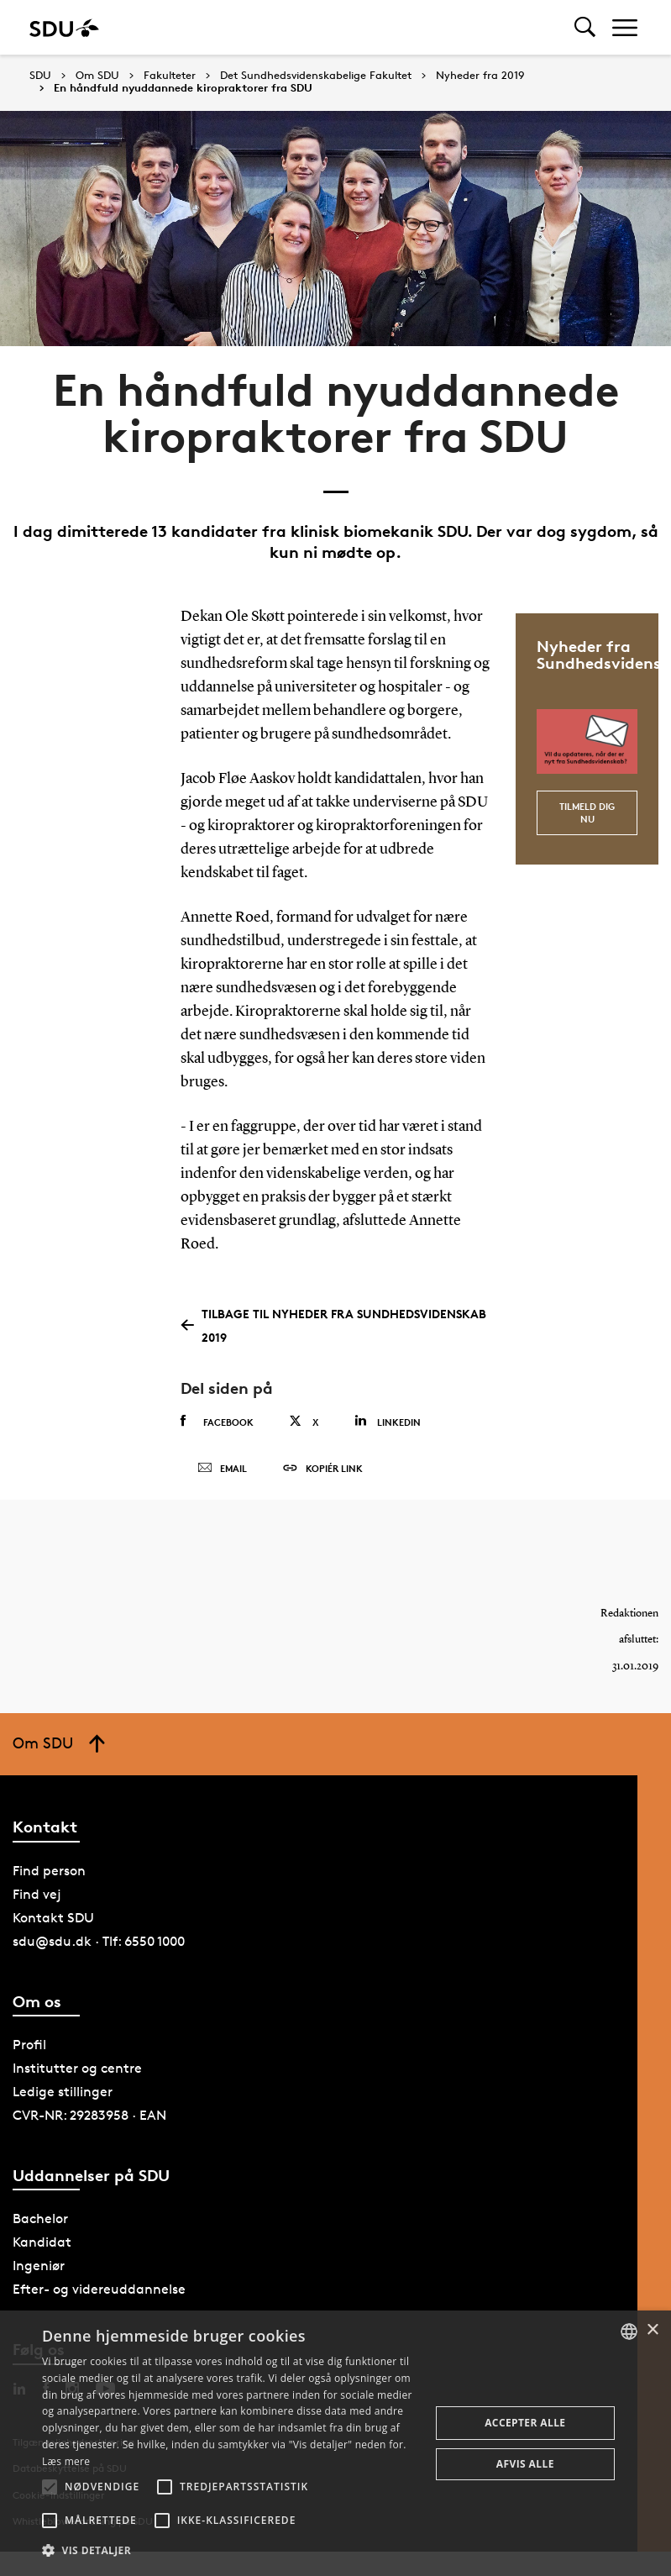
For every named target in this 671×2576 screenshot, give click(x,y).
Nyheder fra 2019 (480, 75)
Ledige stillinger (63, 2093)
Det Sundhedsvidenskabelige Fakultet (316, 75)
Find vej (37, 1896)
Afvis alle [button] (525, 2464)
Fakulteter (170, 75)
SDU (40, 75)
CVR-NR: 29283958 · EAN (89, 2117)
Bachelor (40, 2220)
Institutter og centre (77, 2070)
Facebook (217, 1421)
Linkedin (387, 1421)
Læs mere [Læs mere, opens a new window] (66, 2461)
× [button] (652, 2330)
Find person (49, 1872)
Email (222, 1469)
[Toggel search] (584, 27)
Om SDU (97, 75)
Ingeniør (39, 2267)
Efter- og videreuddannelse (99, 2291)
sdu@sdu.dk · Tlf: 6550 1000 (99, 1943)
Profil (29, 2046)
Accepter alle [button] (525, 2423)
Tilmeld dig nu (587, 812)
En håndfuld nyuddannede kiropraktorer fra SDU (183, 88)
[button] (49, 2487)
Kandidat (42, 2244)
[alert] (335, 2443)
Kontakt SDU (53, 1919)
